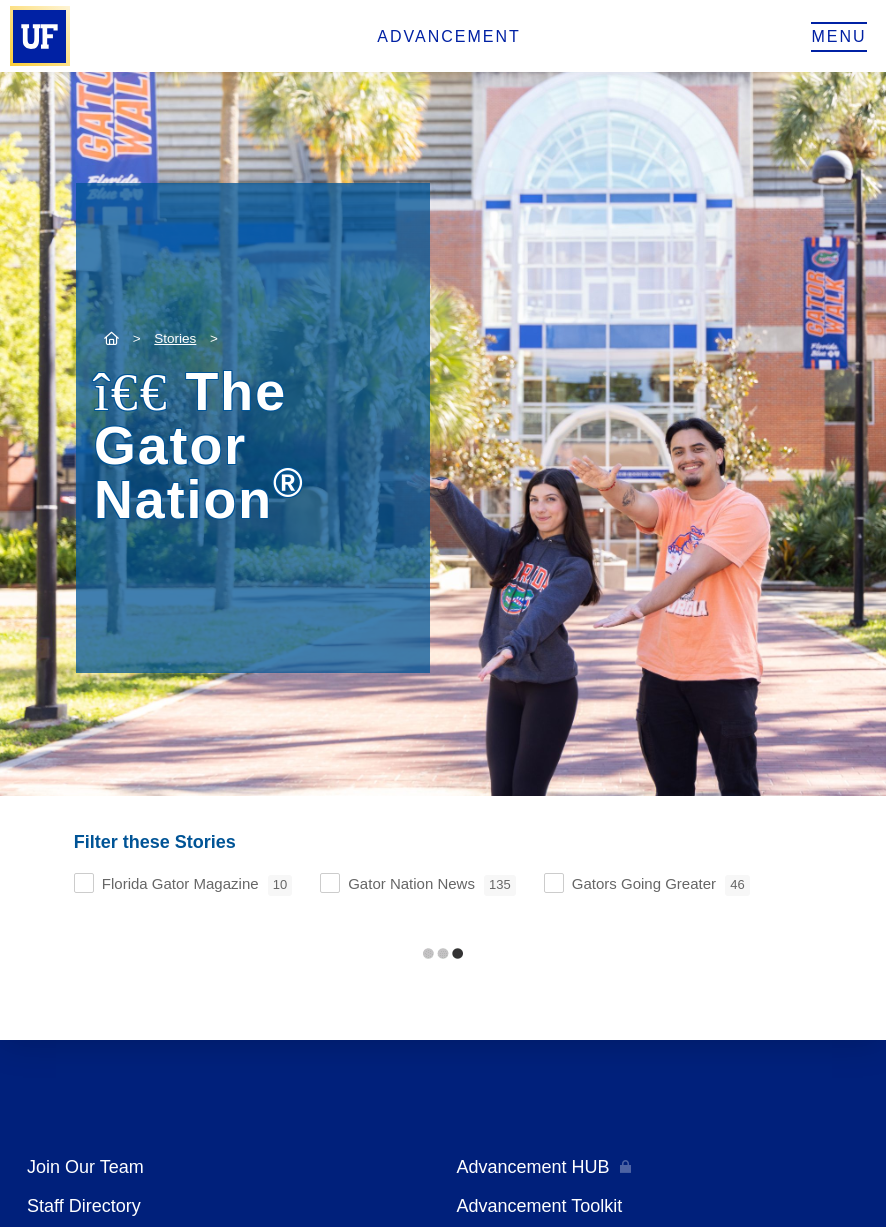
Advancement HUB (533, 1167)
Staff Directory (84, 1206)
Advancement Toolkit (540, 1206)
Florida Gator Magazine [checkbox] (197, 885)
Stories (175, 338)
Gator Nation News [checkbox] (432, 885)
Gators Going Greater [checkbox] (661, 885)
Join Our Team (85, 1167)
